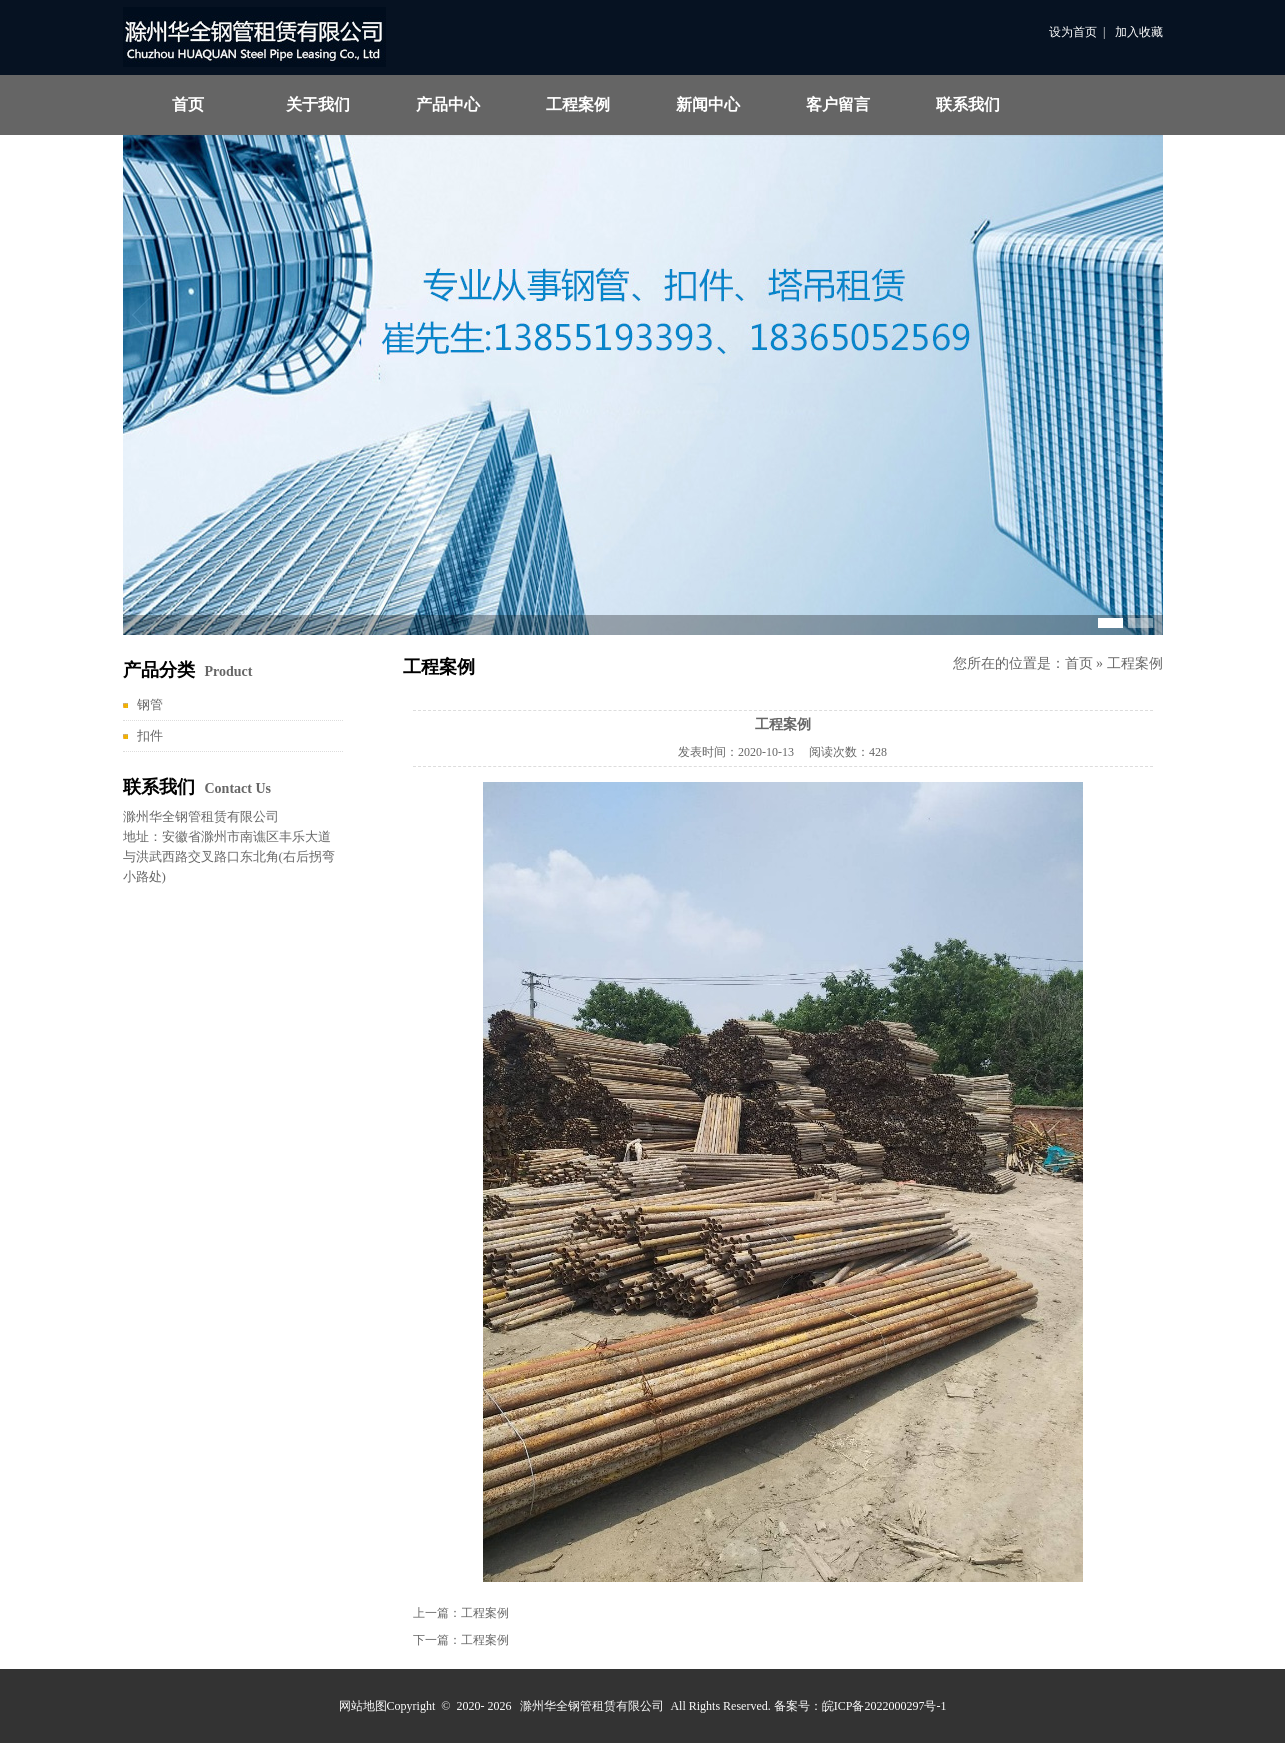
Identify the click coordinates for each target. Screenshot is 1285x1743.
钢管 (150, 704)
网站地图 (363, 1706)
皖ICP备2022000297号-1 (884, 1706)
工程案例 (578, 104)
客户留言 (838, 104)
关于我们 (318, 104)
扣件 (150, 735)
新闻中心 (708, 104)
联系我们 (968, 104)
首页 (188, 104)
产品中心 (448, 104)
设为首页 (1073, 32)
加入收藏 (1139, 32)
